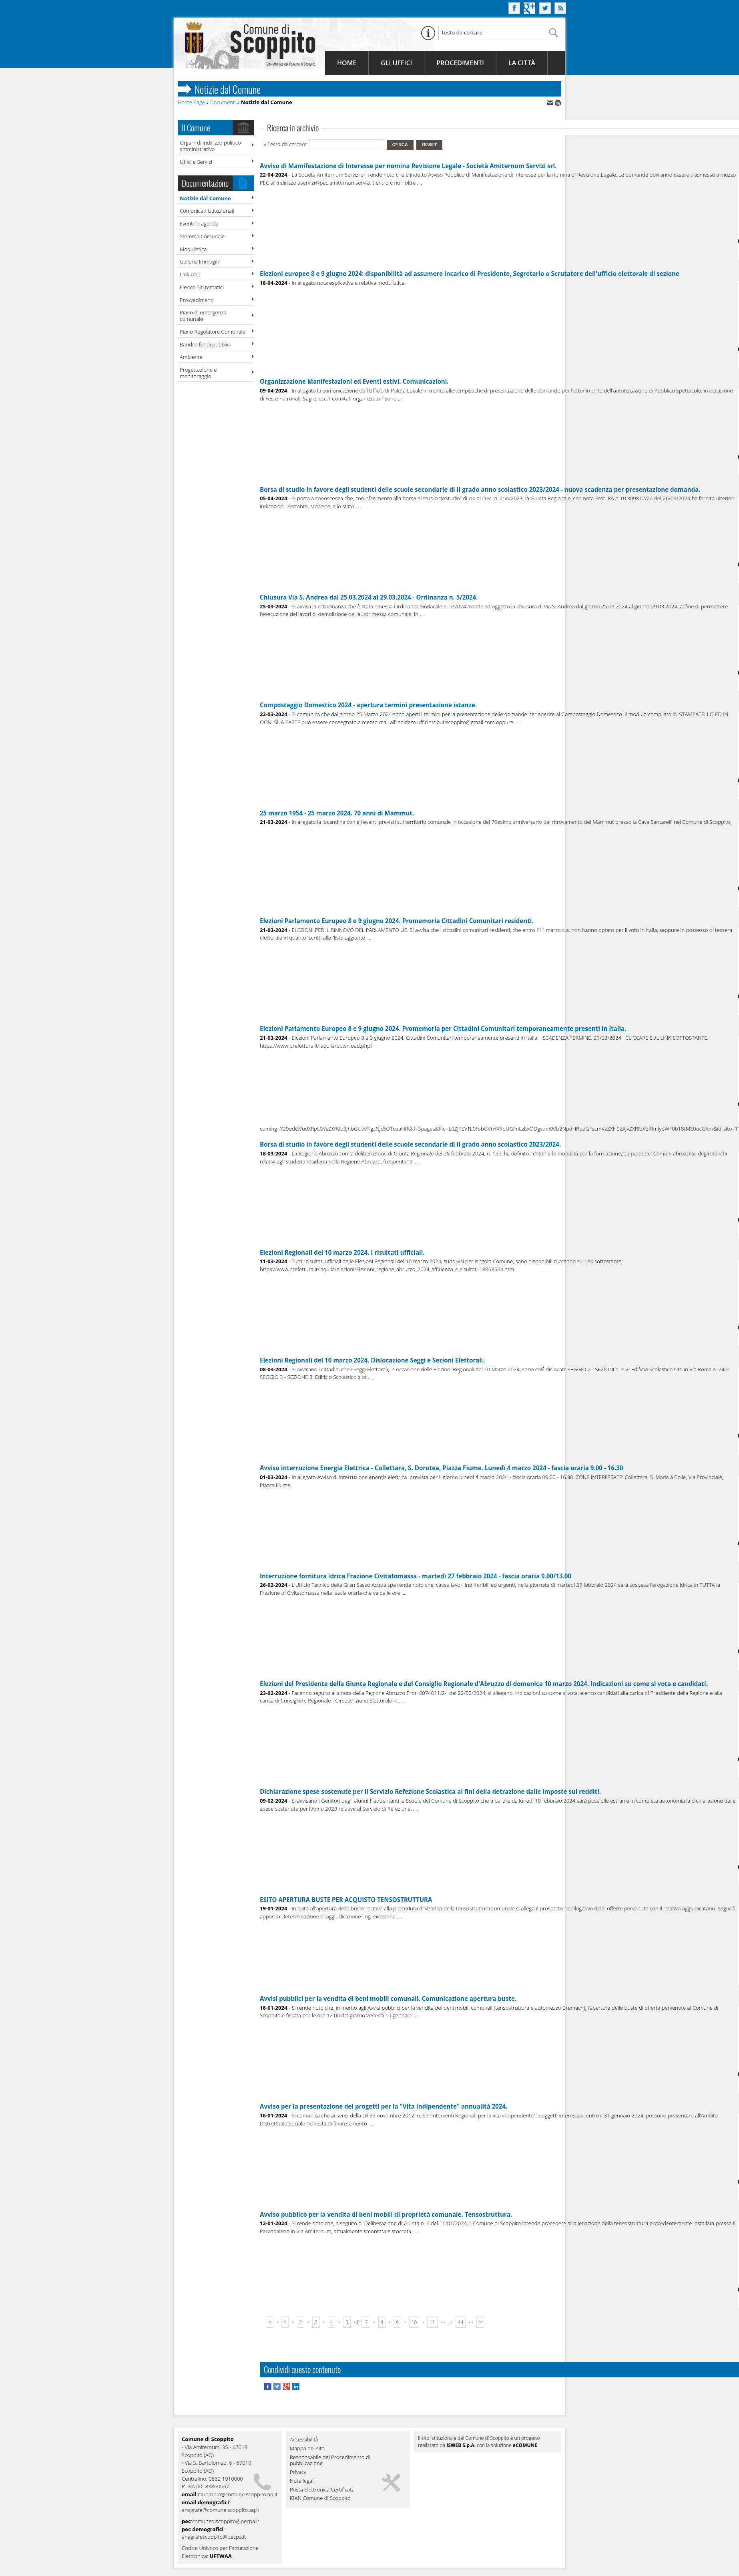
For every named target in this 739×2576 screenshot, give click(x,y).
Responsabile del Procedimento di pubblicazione (330, 2460)
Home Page (191, 102)
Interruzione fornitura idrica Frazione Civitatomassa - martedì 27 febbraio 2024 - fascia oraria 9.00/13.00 (415, 1576)
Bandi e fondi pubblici (205, 344)
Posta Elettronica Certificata (322, 2490)
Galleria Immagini (200, 261)
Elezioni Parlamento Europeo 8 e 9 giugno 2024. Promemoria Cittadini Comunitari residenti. (397, 921)
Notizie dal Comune (205, 198)
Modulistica (193, 249)
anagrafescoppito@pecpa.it (214, 2536)
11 (432, 2322)
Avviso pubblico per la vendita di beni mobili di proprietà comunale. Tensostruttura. (386, 2214)
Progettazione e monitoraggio (198, 373)
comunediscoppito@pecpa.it (225, 2521)
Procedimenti (460, 62)
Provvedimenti (196, 300)
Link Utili (190, 274)
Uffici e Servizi (196, 161)
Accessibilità (304, 2440)
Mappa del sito (307, 2448)
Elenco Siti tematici (202, 287)
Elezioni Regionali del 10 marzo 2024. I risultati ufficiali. (342, 1252)
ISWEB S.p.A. (461, 2445)
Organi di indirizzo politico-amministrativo (211, 146)
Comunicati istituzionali (207, 210)
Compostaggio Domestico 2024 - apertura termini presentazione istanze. (368, 705)
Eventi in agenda (199, 223)
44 (460, 2322)
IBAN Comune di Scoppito (320, 2498)
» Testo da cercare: (286, 144)
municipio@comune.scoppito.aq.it (238, 2494)
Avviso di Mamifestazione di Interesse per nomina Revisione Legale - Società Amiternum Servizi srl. (408, 166)
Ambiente (191, 356)
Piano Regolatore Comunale (212, 331)
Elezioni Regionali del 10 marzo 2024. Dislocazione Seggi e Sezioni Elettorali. (372, 1360)
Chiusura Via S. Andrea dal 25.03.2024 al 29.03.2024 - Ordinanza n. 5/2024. (369, 597)
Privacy (298, 2472)
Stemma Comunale (202, 236)
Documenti (223, 102)
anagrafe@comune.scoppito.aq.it (220, 2510)
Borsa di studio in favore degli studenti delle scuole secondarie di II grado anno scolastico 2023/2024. (410, 1144)
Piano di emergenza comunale (203, 315)
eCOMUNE (525, 2445)
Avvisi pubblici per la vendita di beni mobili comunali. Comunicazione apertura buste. (388, 1998)
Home (346, 62)
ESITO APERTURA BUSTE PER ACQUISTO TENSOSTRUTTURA (346, 1900)
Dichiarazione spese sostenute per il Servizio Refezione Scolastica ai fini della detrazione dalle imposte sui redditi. (430, 1791)
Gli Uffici (396, 62)
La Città (521, 62)
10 (414, 2322)
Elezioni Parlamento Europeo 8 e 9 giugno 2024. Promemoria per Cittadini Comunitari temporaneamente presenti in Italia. (443, 1028)
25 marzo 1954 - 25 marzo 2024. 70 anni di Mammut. (337, 813)
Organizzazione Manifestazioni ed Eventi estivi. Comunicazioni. (354, 381)
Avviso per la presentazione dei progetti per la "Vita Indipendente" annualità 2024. (383, 2106)
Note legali (302, 2481)
